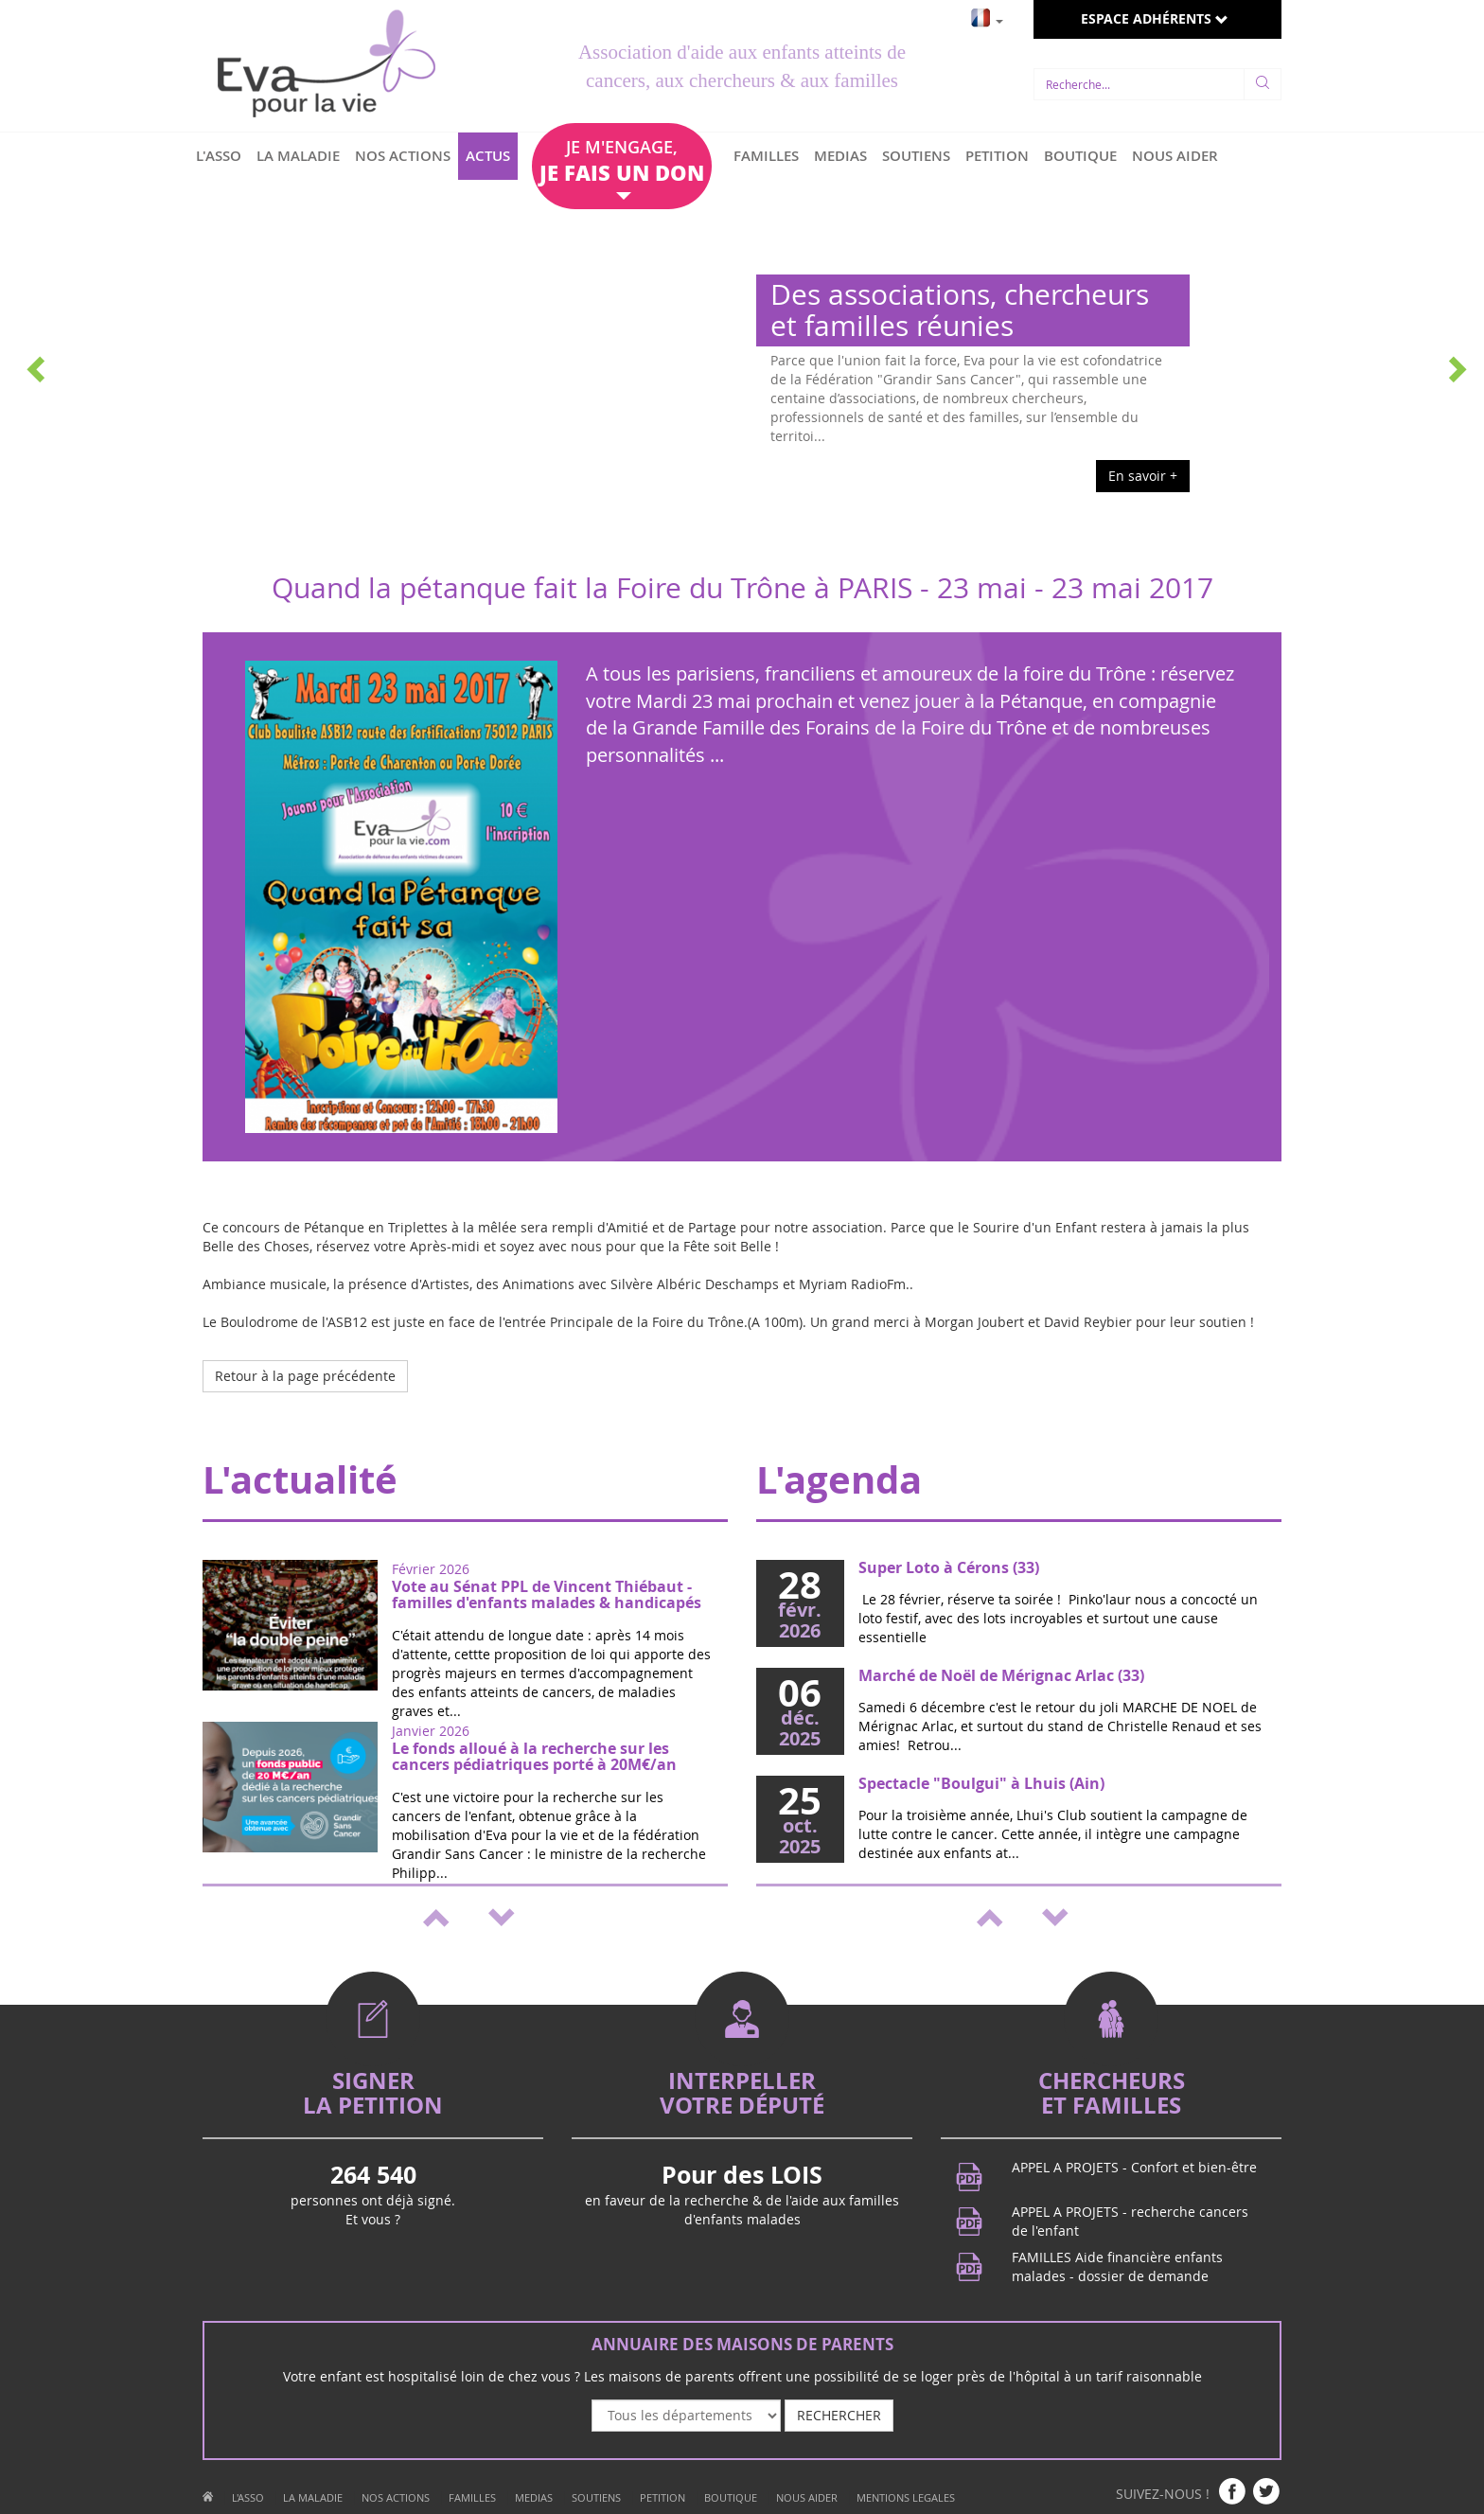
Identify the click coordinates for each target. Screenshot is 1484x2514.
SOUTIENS (916, 156)
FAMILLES (766, 156)
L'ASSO (218, 156)
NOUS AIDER (1175, 156)
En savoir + (1142, 476)
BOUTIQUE (1080, 156)
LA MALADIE (298, 156)
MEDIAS (840, 156)
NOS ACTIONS (402, 156)
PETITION (997, 156)
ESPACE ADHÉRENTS (1154, 18)
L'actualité (300, 1479)
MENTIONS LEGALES (906, 2497)
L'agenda (839, 1479)
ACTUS (488, 156)
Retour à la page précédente (305, 1376)
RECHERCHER (839, 2415)
